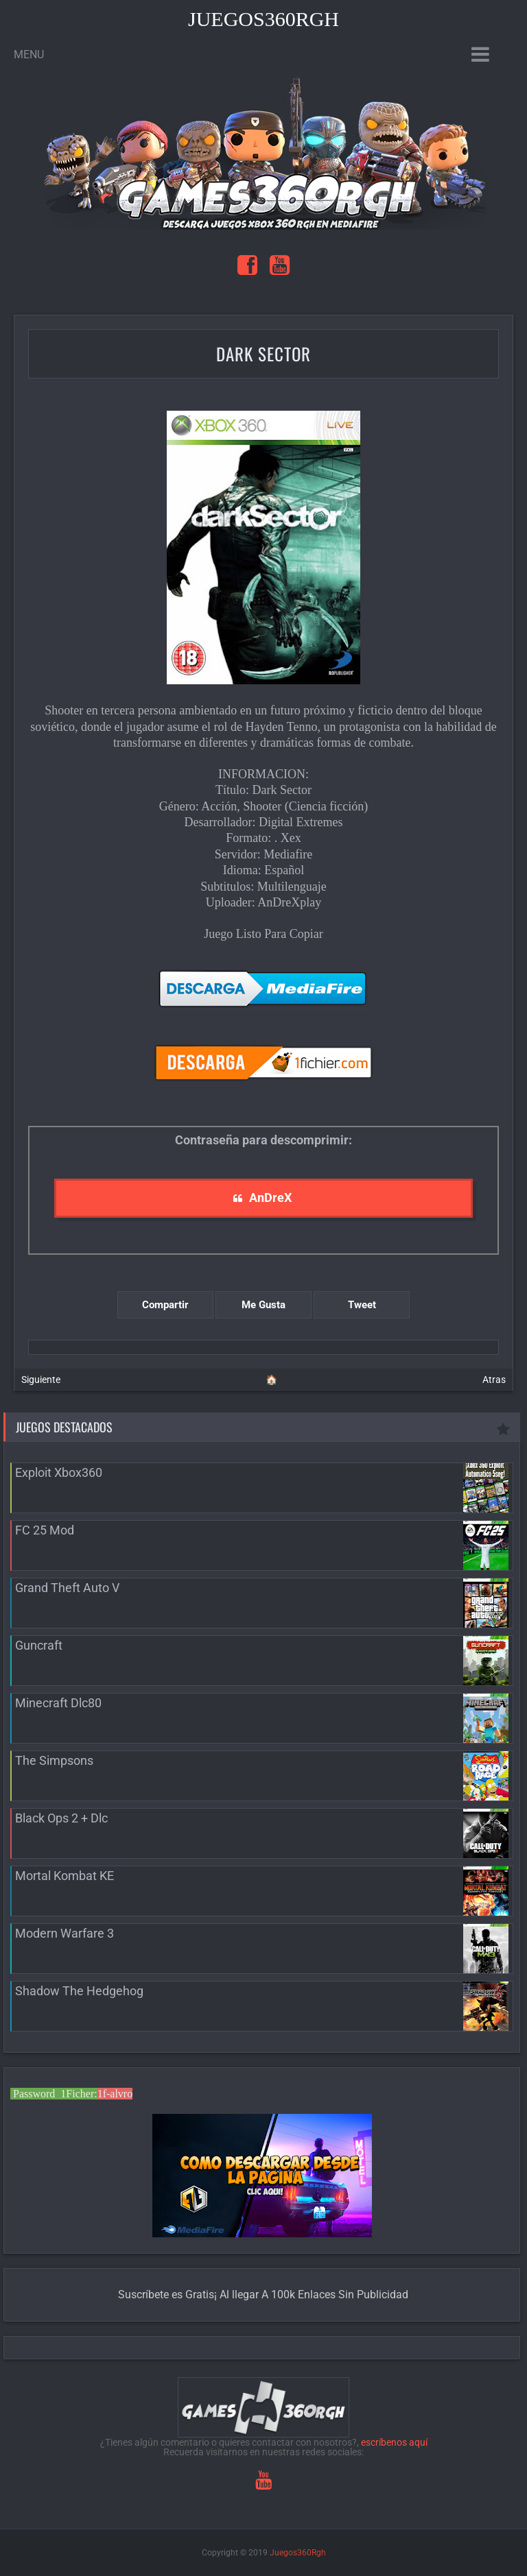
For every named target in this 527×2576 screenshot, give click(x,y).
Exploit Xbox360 (58, 1472)
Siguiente (40, 1379)
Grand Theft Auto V (67, 1587)
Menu (29, 54)
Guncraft (38, 1645)
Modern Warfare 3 (64, 1933)
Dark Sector (263, 353)
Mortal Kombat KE (64, 1875)
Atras (494, 1379)
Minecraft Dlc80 (58, 1703)
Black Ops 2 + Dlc (61, 1818)
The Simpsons (54, 1760)
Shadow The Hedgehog (79, 1991)
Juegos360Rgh (263, 19)
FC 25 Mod (44, 1530)
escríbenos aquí (394, 2442)
